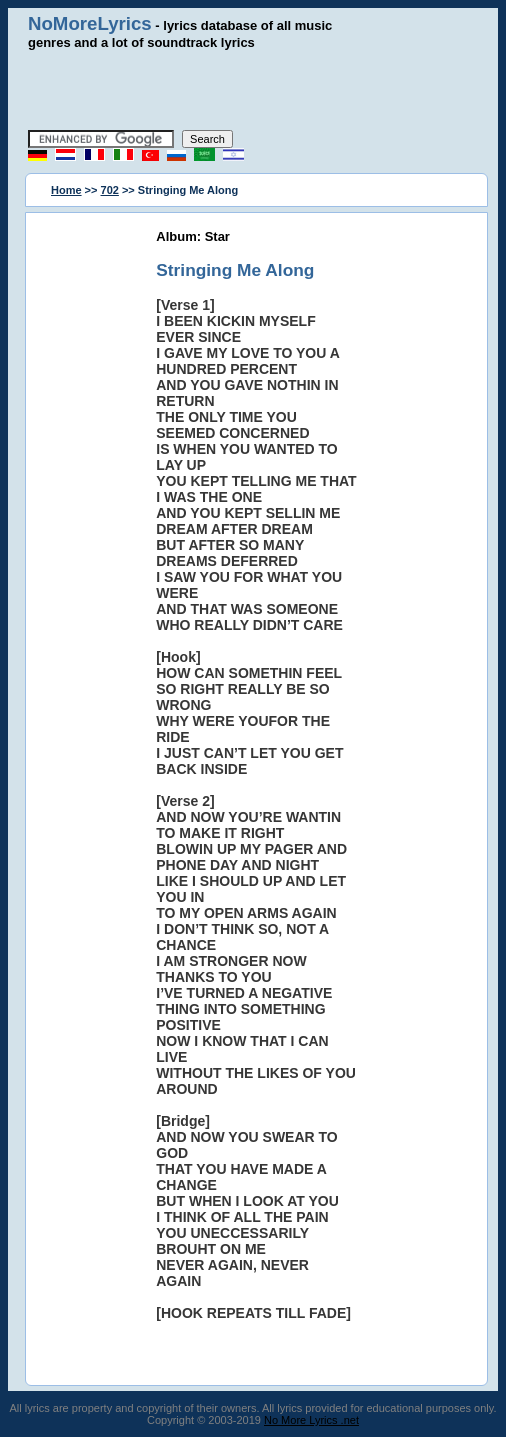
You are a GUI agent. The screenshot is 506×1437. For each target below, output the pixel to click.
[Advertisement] (257, 90)
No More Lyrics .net (311, 1420)
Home (66, 190)
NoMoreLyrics (90, 23)
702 (110, 190)
